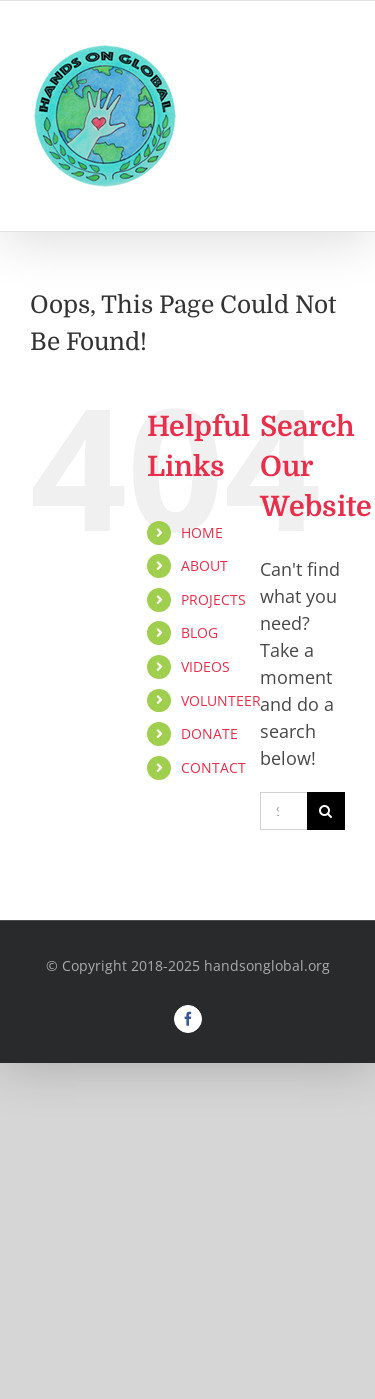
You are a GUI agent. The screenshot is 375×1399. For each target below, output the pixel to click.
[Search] (326, 811)
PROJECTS (213, 599)
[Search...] (283, 811)
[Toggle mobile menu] (334, 56)
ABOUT (204, 565)
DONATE (209, 733)
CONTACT (213, 767)
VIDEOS (205, 666)
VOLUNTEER (221, 700)
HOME (202, 532)
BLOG (199, 632)
